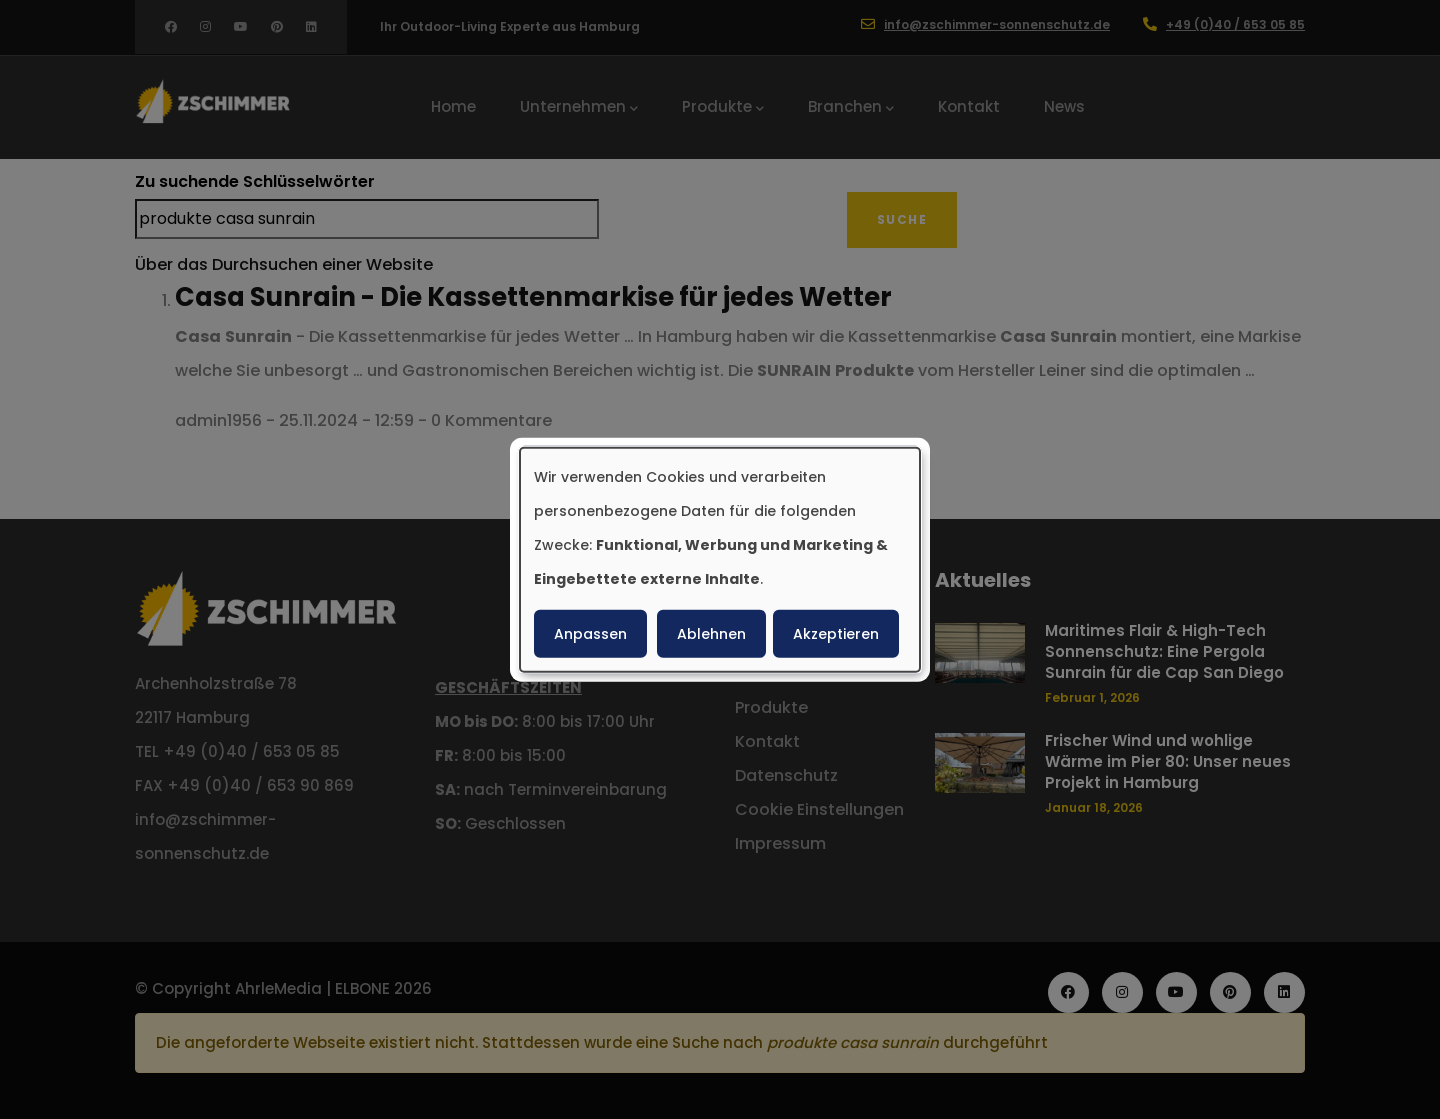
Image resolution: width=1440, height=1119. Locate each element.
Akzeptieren (836, 634)
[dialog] (720, 559)
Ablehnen (711, 634)
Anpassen (590, 634)
